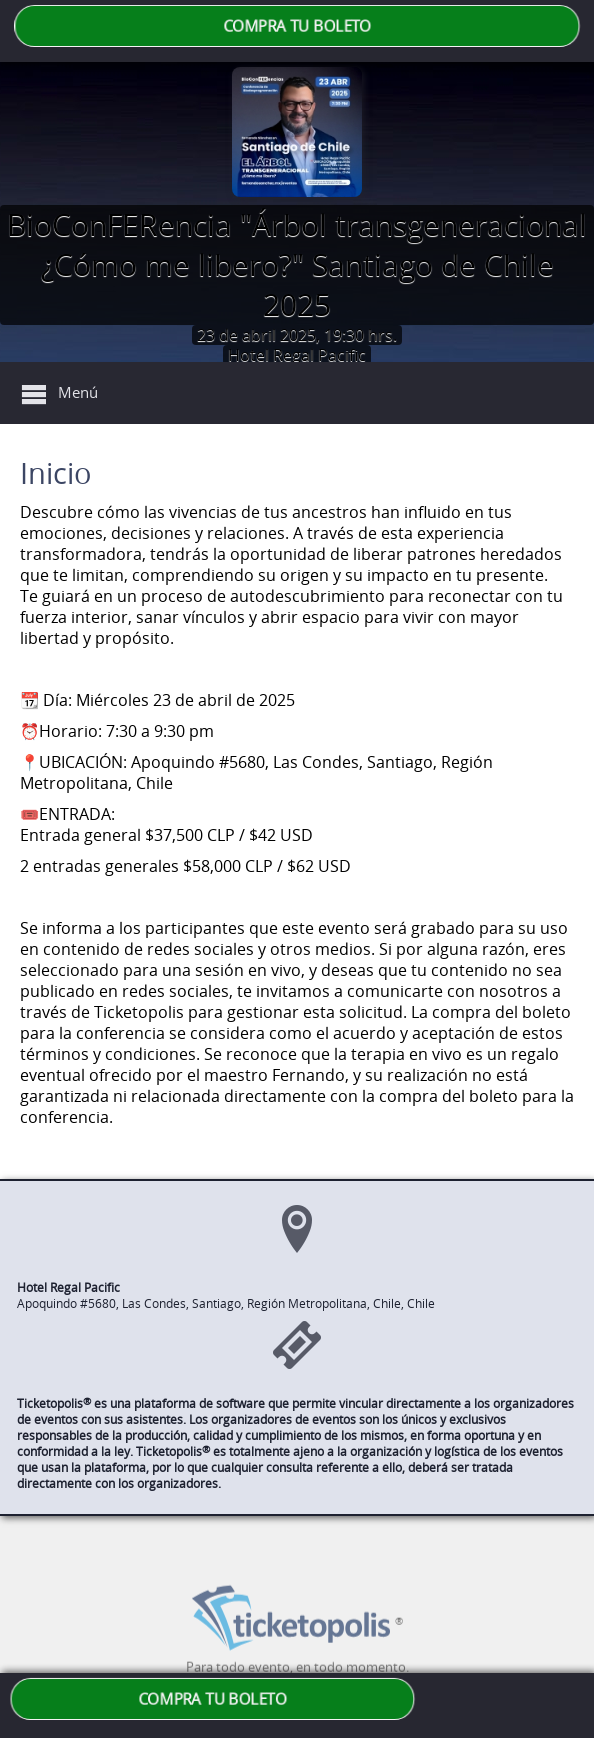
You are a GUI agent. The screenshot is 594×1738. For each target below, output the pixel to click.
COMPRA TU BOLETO (297, 26)
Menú (78, 392)
